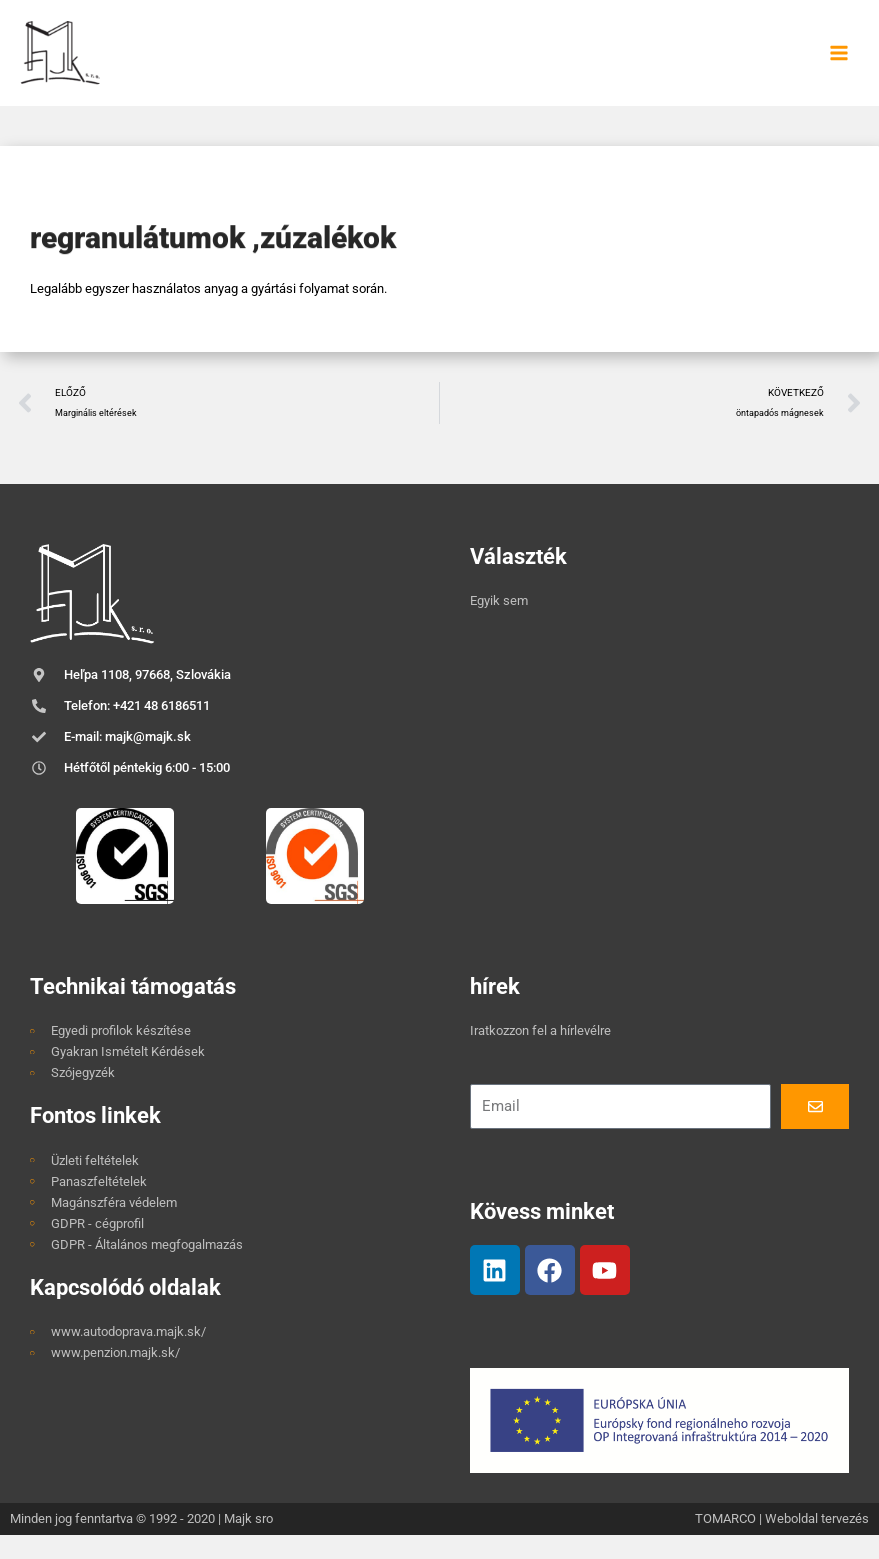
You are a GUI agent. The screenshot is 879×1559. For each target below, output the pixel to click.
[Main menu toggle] (839, 64)
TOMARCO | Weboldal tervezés (782, 1541)
